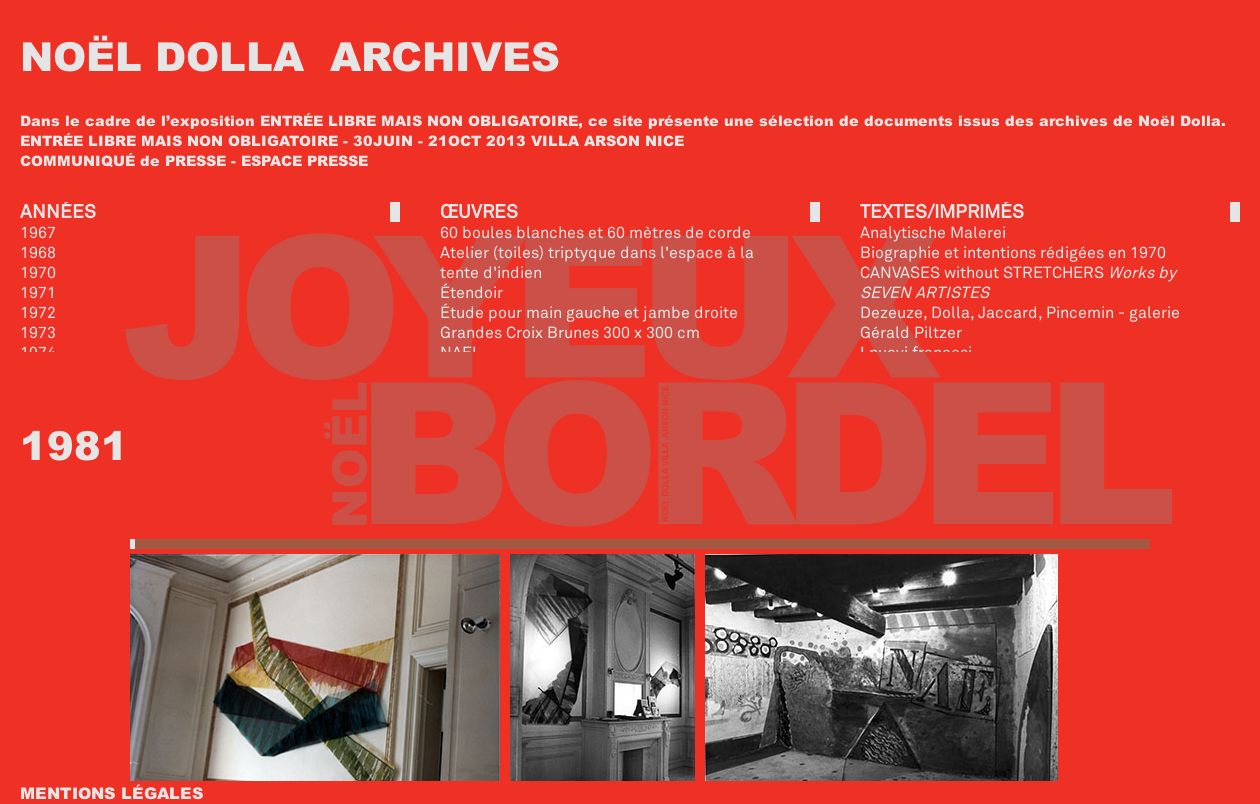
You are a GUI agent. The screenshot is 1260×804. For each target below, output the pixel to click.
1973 (38, 332)
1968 (38, 252)
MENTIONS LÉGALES (112, 792)
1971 (38, 292)
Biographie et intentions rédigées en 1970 (1013, 252)
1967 (38, 232)
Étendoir (471, 292)
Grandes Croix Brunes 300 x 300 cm (570, 332)
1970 (38, 272)
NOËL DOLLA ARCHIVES (290, 55)
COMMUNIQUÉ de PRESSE (123, 160)
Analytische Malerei (933, 232)
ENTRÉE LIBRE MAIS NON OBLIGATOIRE (419, 120)
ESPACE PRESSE (304, 160)
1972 (38, 312)
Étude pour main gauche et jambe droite (589, 312)
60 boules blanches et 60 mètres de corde (595, 232)
